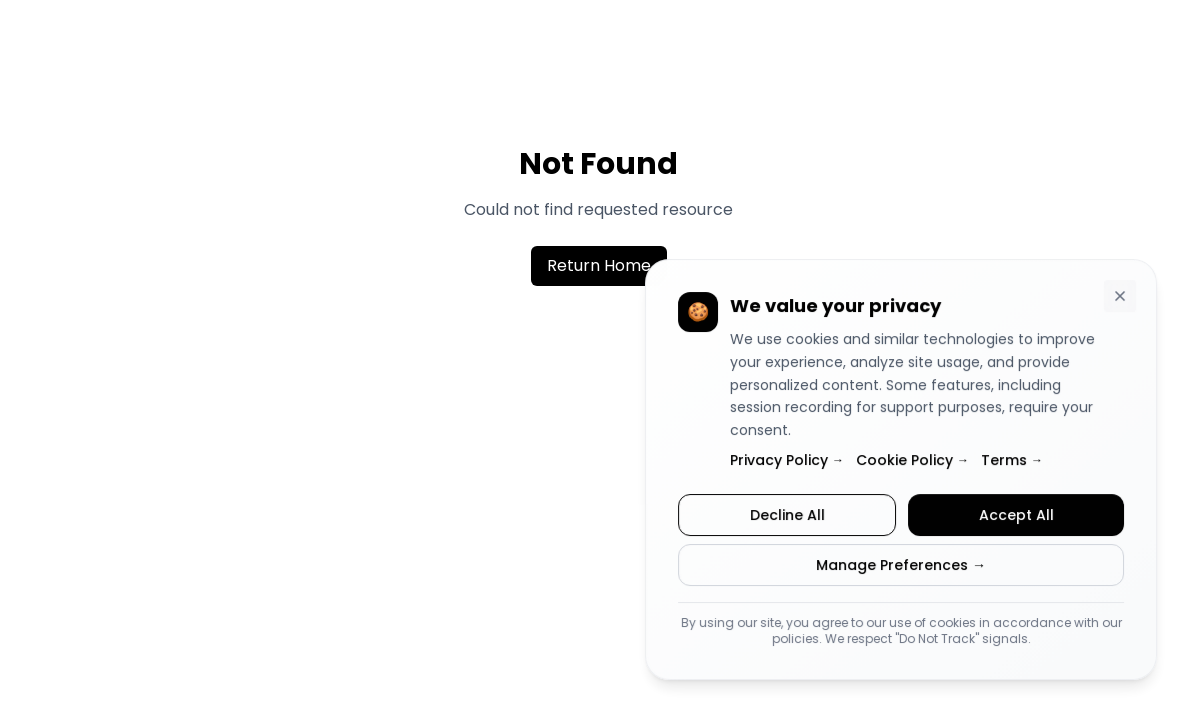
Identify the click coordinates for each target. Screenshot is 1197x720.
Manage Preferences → (901, 566)
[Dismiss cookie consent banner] (1120, 298)
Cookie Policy (912, 461)
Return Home (599, 265)
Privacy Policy (787, 461)
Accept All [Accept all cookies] (1015, 516)
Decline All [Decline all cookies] (787, 516)
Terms (1012, 461)
